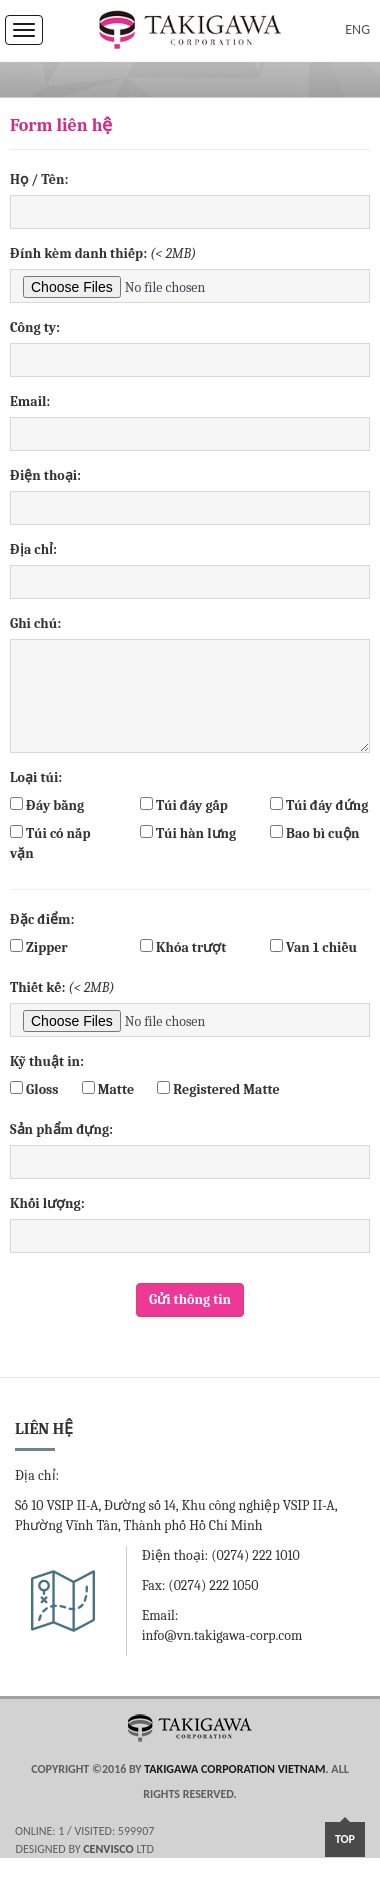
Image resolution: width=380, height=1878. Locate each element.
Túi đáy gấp (184, 805)
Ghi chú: (35, 623)
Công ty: (35, 327)
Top (345, 1839)
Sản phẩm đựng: (61, 1129)
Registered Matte (218, 1089)
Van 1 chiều (313, 947)
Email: (30, 401)
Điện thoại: (45, 475)
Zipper (39, 947)
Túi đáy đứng (319, 805)
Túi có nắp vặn (50, 843)
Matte (108, 1089)
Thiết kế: (62, 987)
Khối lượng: (47, 1203)
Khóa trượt (183, 947)
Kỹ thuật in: (47, 1061)
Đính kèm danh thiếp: (103, 253)
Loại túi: (36, 777)
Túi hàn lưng (188, 833)
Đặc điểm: (42, 919)
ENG (357, 29)
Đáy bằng (47, 805)
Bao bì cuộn (314, 833)
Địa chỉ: (33, 549)
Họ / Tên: (39, 179)
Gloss (34, 1089)
